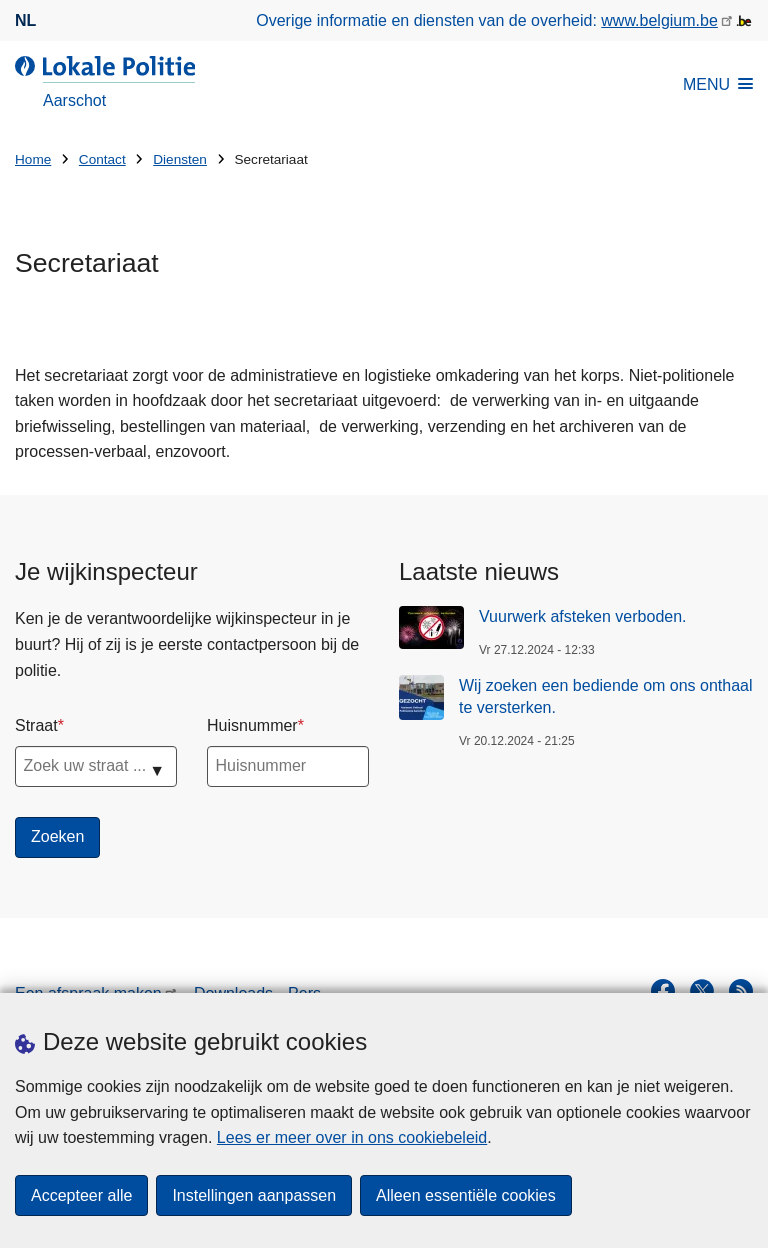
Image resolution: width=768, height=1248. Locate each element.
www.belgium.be (659, 20)
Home (33, 159)
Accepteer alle (81, 1195)
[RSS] (741, 991)
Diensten (180, 159)
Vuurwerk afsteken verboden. (583, 616)
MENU (718, 84)
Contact (102, 159)
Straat (36, 725)
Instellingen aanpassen (254, 1195)
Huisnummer (252, 725)
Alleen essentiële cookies (466, 1195)
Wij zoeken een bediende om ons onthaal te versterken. (606, 696)
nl (25, 20)
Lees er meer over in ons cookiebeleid (352, 1137)
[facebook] (663, 991)
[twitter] (702, 991)
